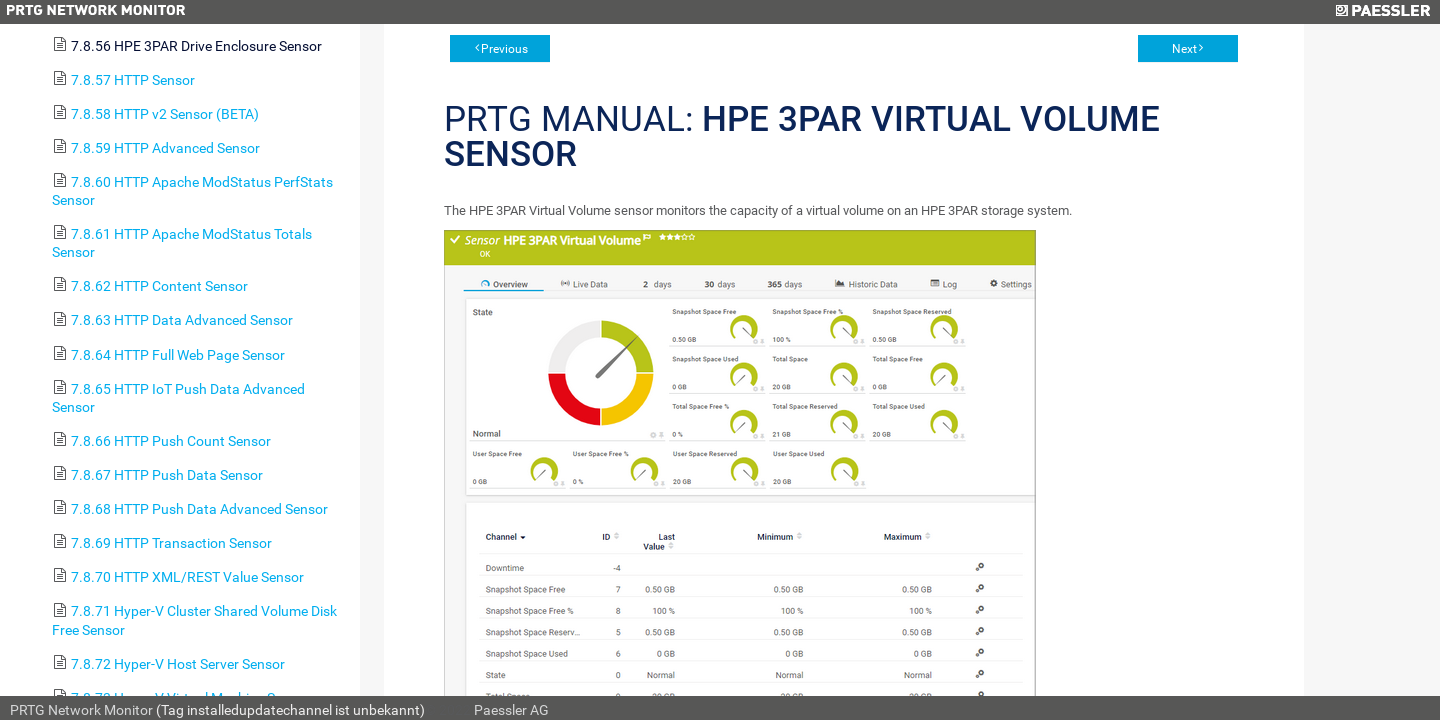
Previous (504, 49)
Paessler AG (511, 710)
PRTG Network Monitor (81, 710)
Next (1184, 49)
